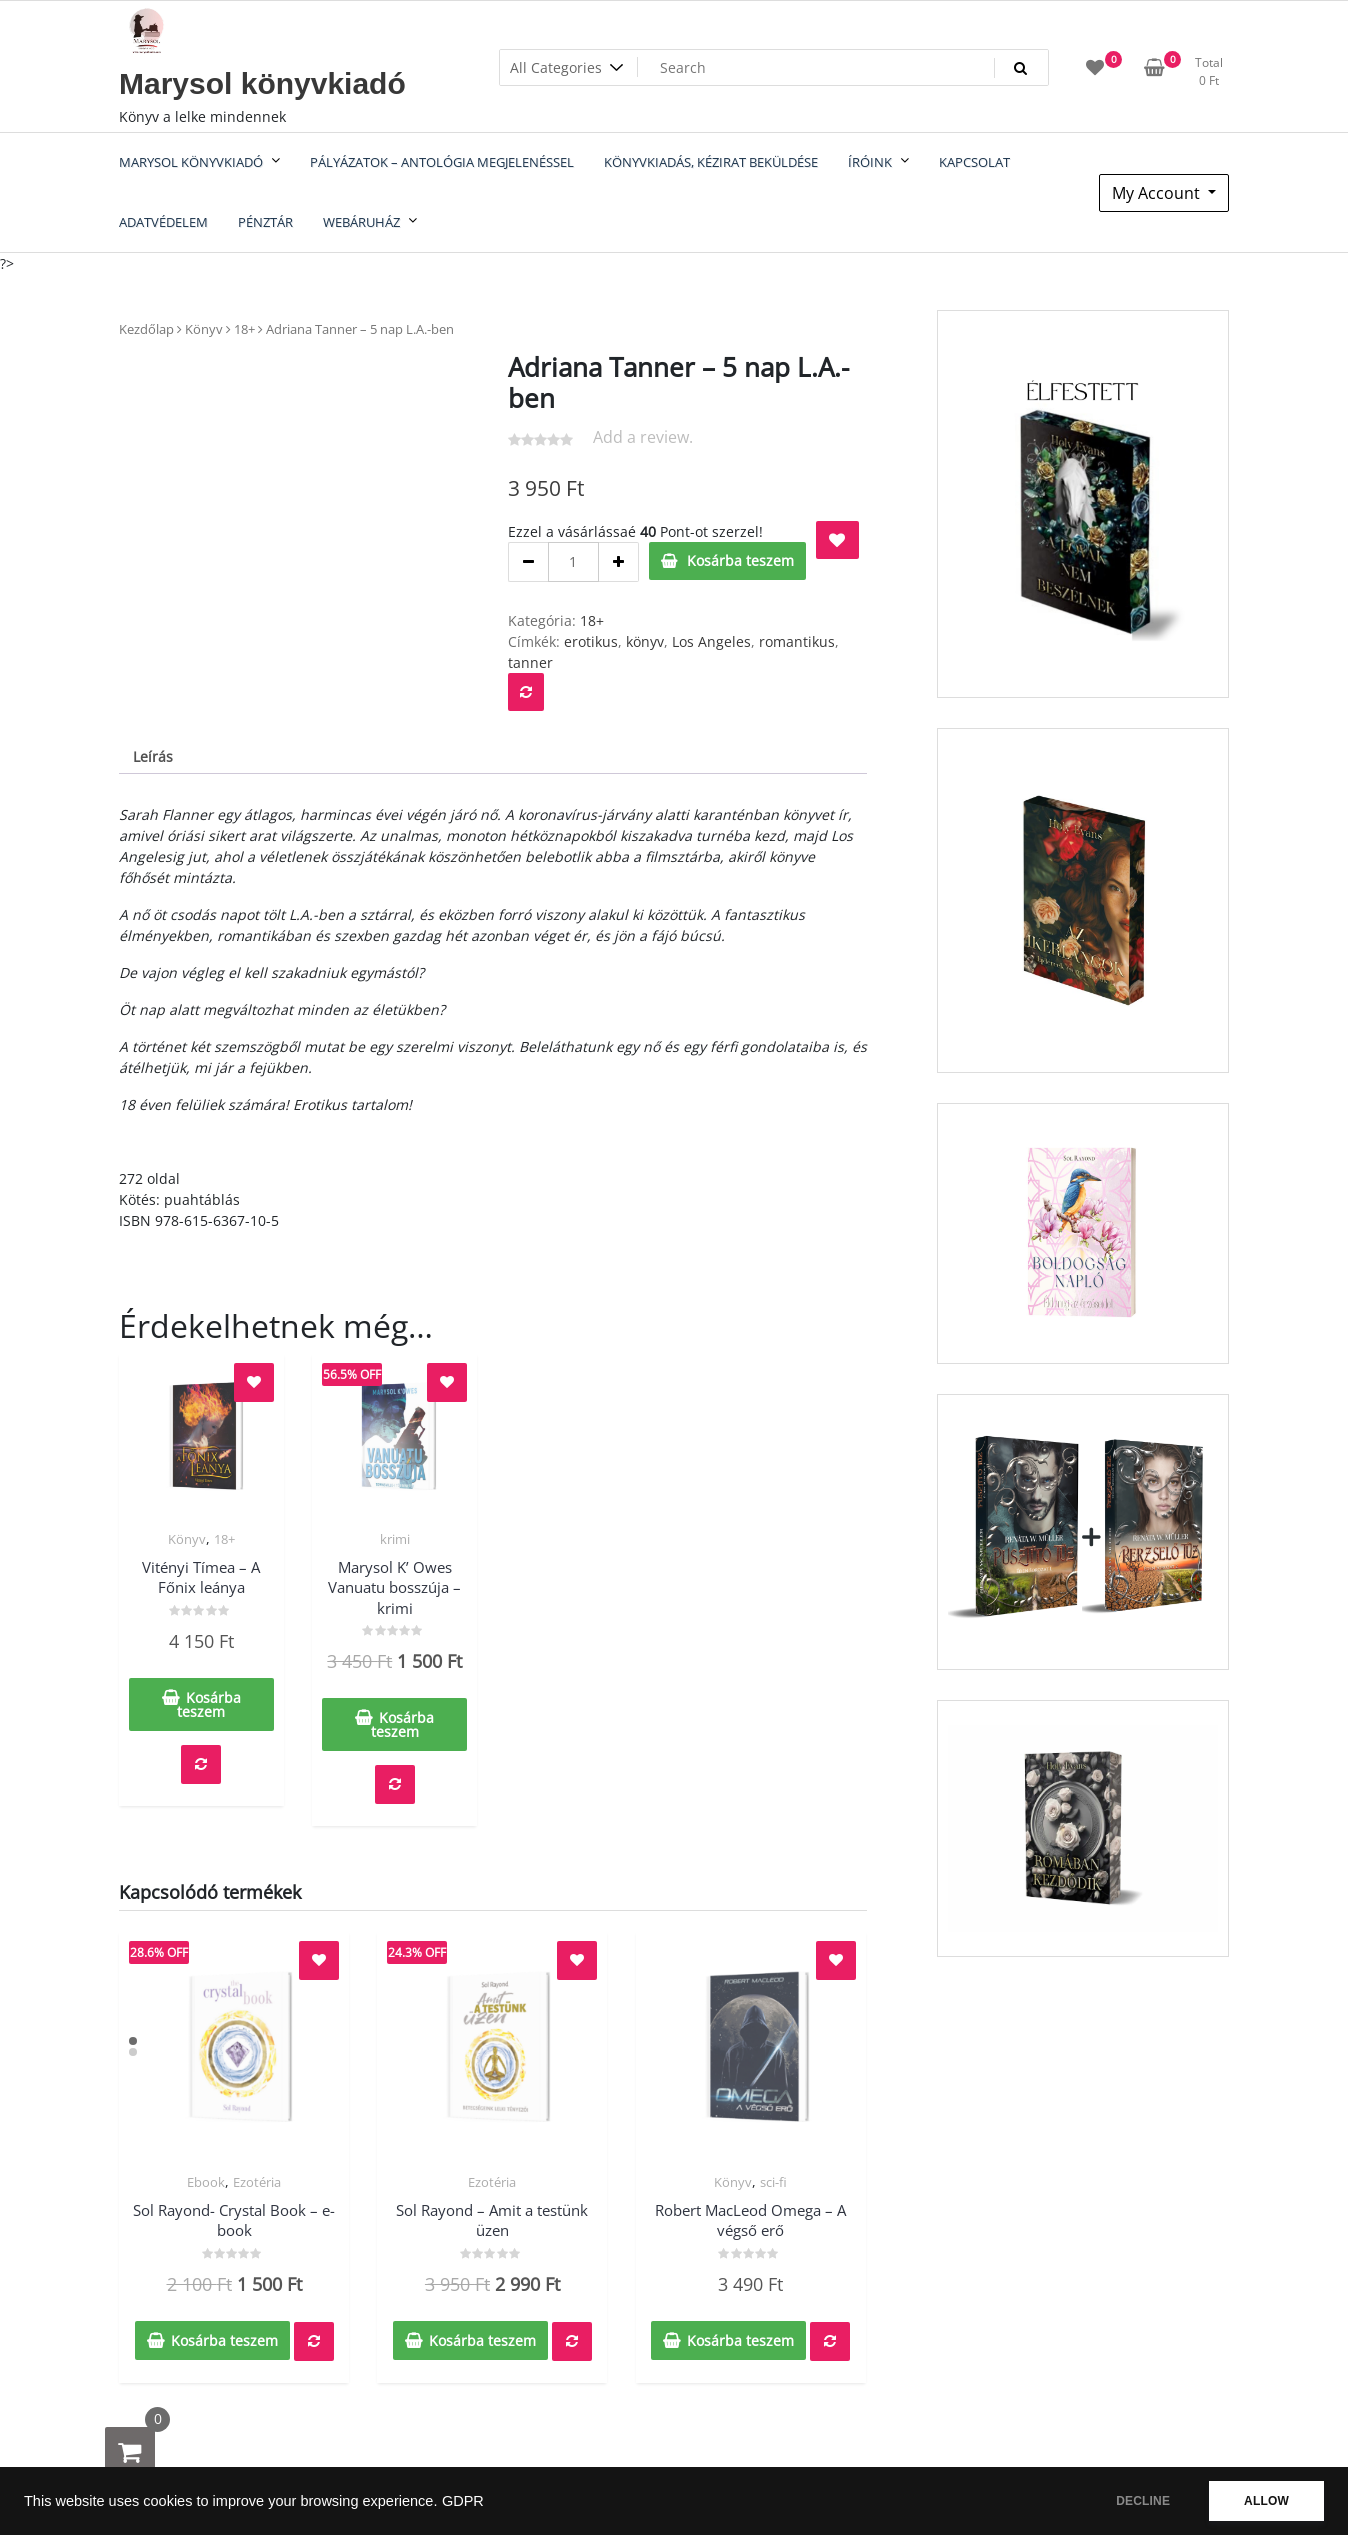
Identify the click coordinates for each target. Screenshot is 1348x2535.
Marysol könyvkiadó (262, 83)
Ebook (206, 2182)
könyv (645, 641)
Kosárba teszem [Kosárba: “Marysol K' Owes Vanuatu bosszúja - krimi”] (403, 1724)
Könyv (204, 329)
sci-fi (773, 2182)
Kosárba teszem (740, 560)
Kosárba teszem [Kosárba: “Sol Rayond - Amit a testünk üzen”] (482, 2340)
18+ (244, 329)
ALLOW (1266, 2501)
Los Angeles (711, 641)
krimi (395, 1539)
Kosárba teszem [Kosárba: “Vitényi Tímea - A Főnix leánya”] (209, 1704)
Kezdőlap (146, 329)
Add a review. (643, 437)
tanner (530, 662)
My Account (1158, 193)
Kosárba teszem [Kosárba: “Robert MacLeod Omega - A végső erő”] (740, 2340)
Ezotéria (257, 2182)
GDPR (463, 2501)
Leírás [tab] (153, 756)
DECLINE (1143, 2501)
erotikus (591, 641)
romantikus (797, 641)
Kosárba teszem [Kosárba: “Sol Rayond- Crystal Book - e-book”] (224, 2340)
